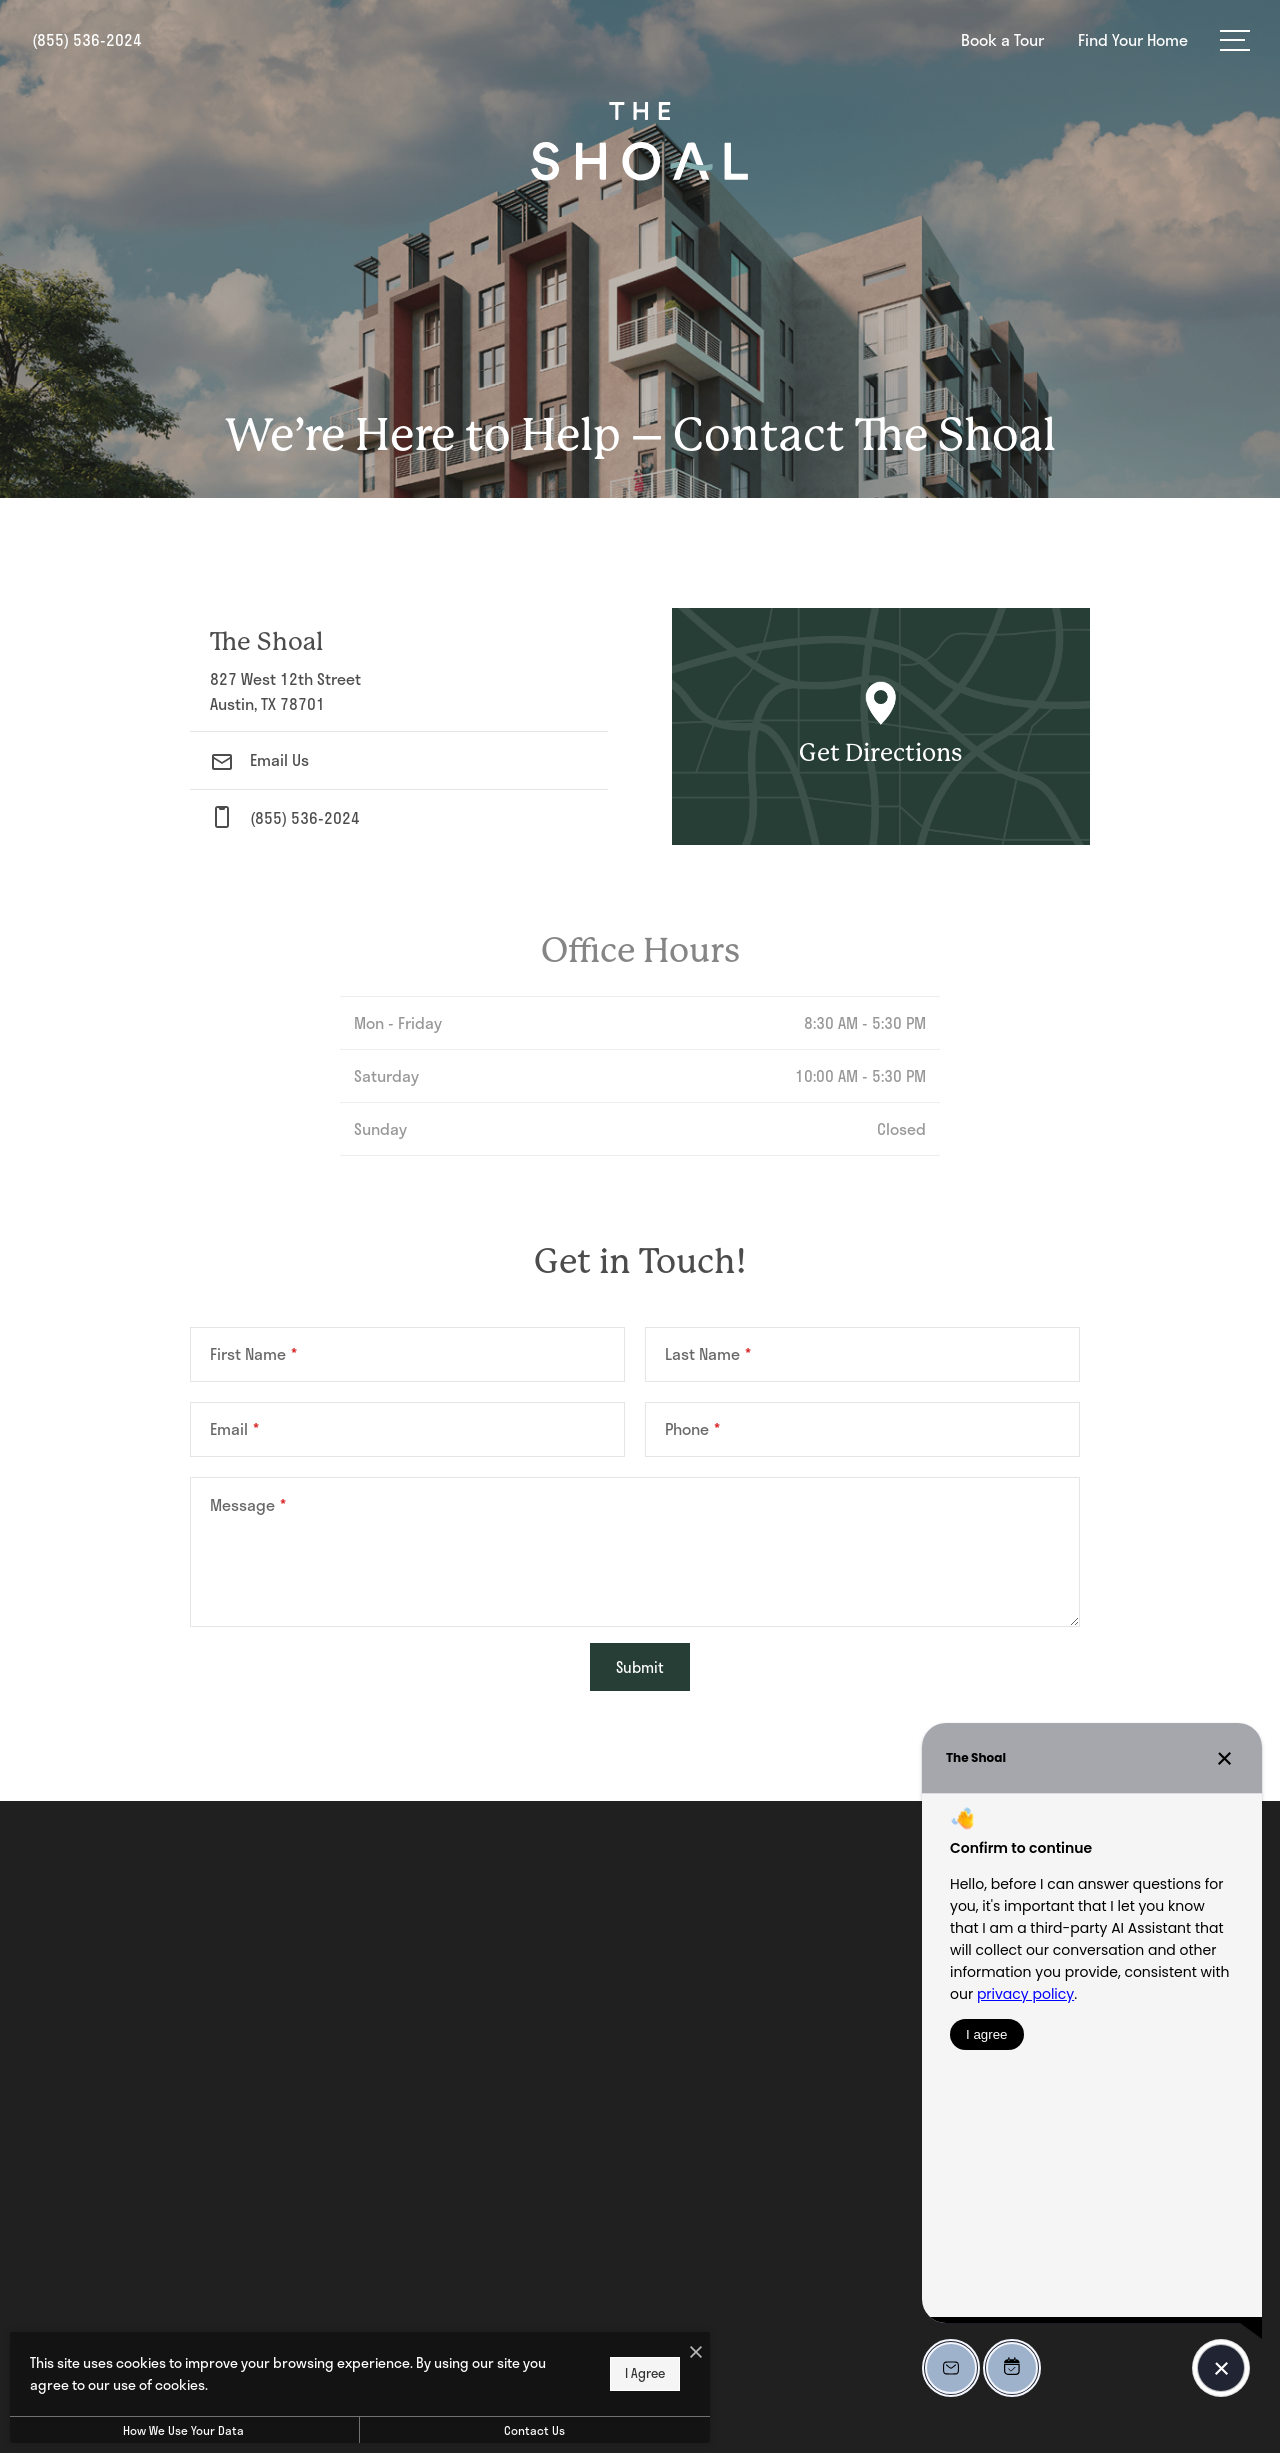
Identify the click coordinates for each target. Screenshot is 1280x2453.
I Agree (645, 2373)
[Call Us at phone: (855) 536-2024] (399, 817)
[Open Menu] (1235, 40)
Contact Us (534, 2430)
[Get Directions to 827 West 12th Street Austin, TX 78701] (399, 669)
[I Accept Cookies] (696, 2352)
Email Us (259, 759)
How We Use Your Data (183, 2430)
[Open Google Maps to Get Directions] (881, 726)
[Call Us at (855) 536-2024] (87, 40)
